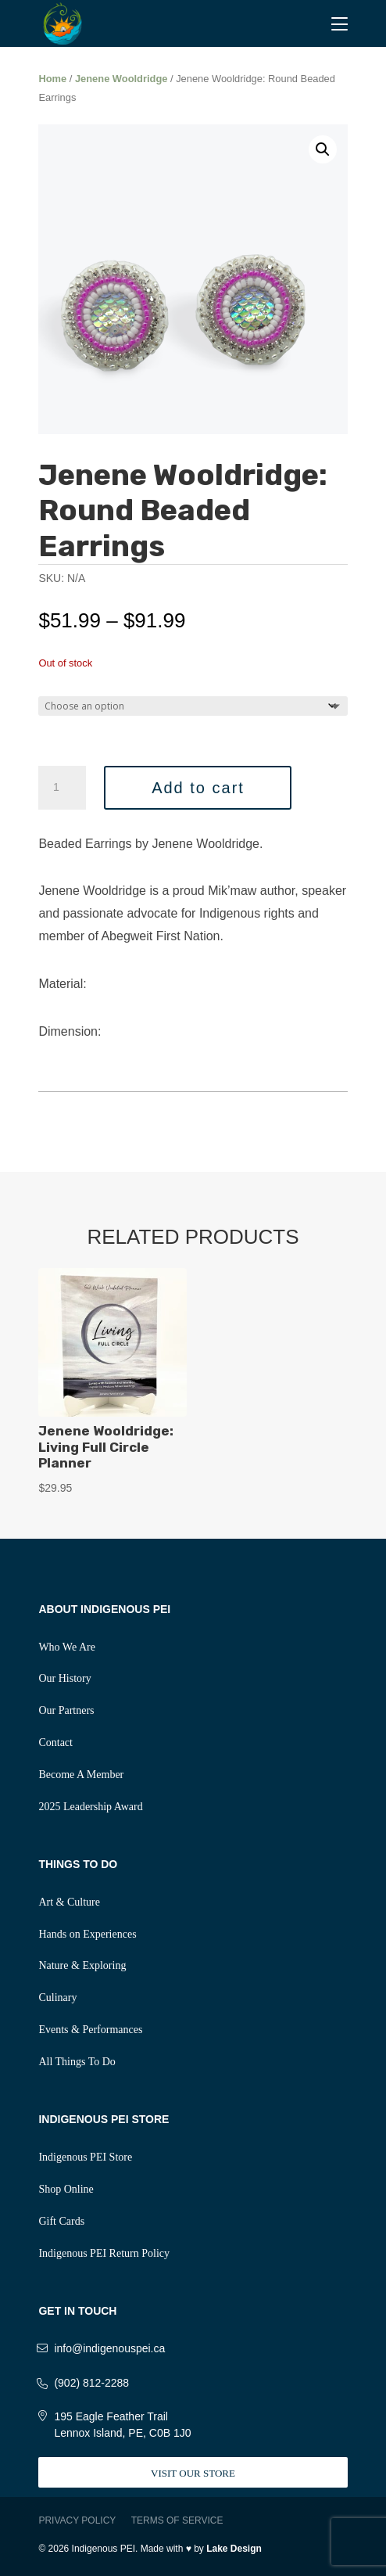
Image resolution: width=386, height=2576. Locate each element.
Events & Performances (90, 2029)
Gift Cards (61, 2221)
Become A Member (80, 1774)
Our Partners (66, 1710)
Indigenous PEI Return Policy (104, 2253)
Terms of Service (177, 2520)
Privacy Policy (77, 2520)
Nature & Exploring (82, 1965)
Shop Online (65, 2189)
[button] (323, 149)
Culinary (57, 1997)
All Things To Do (76, 2062)
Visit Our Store (193, 2473)
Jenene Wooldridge (121, 78)
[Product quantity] (61, 788)
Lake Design (234, 2548)
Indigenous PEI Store (85, 2157)
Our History (64, 1678)
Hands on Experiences (87, 1934)
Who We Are (66, 1647)
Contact (55, 1742)
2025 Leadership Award (90, 1807)
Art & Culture (69, 1902)
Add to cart (198, 787)
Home (52, 78)
